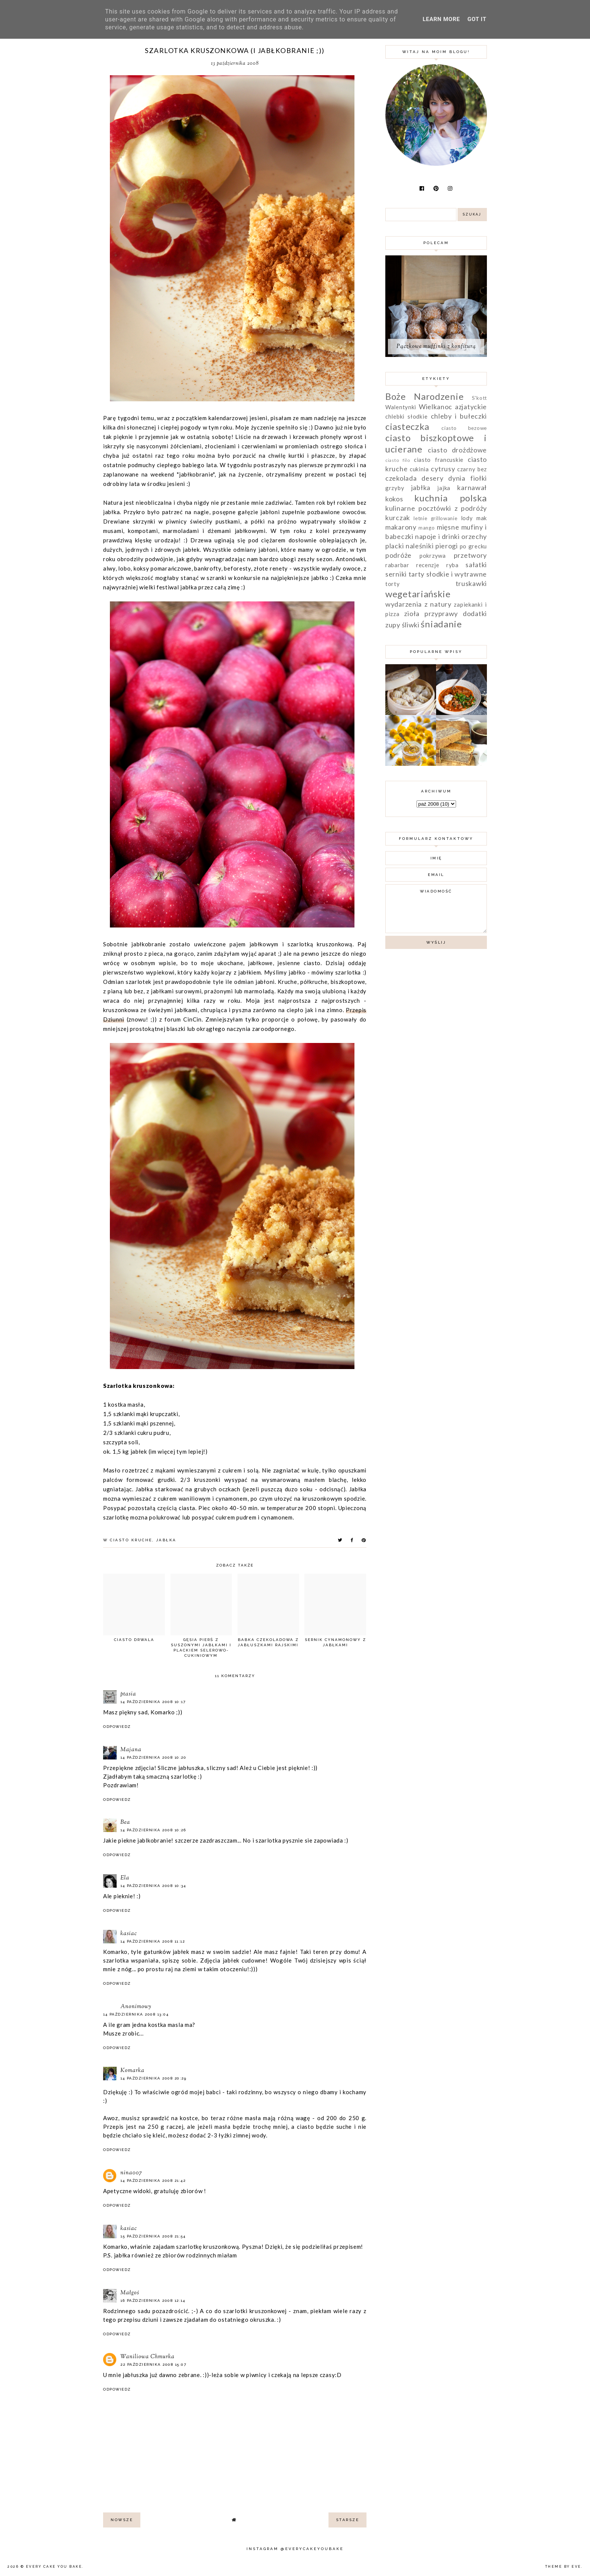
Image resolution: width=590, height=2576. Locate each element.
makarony (401, 527)
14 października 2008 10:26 (153, 1830)
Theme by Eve (563, 2566)
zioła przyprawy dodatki (445, 613)
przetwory (470, 555)
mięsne (448, 527)
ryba (452, 565)
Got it (476, 19)
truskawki (471, 583)
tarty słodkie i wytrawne (448, 574)
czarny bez (472, 469)
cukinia (419, 469)
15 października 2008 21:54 (153, 2236)
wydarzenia (403, 604)
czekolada (401, 478)
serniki (396, 574)
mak (481, 518)
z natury (438, 604)
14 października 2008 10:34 (153, 1886)
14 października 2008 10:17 (153, 1702)
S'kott (479, 398)
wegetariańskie (418, 593)
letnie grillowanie (435, 518)
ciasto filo (397, 460)
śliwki (411, 625)
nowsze (122, 2520)
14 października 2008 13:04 (136, 2014)
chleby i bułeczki (459, 416)
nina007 (131, 2173)
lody (467, 518)
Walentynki (400, 407)
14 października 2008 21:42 (153, 2180)
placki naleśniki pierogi (421, 546)
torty (392, 583)
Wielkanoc (435, 406)
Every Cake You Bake (54, 2566)
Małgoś (129, 2293)
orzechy (474, 536)
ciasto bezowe (464, 428)
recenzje (427, 565)
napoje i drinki (437, 536)
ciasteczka (407, 426)
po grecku (473, 546)
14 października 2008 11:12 (152, 1941)
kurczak (397, 517)
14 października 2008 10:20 (153, 1757)
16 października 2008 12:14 (152, 2300)
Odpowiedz (117, 1726)
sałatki (476, 564)
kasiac (128, 1934)
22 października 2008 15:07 (153, 2364)
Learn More (441, 19)
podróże (398, 555)
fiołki (478, 478)
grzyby (394, 487)
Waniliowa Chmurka (147, 2357)
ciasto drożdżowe (457, 450)
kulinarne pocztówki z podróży (436, 508)
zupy (392, 625)
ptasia (128, 1694)
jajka (443, 487)
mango (426, 528)
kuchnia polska (450, 497)
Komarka (132, 2071)
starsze (347, 2520)
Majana (130, 1750)
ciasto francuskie (439, 459)
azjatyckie (471, 406)
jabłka (166, 1540)
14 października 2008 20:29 (153, 2078)
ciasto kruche (131, 1540)
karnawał (472, 487)
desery (432, 478)
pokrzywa (433, 555)
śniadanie (441, 623)
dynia (456, 478)
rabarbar (397, 565)
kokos (394, 499)
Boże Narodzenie (424, 396)
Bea (125, 1822)
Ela (124, 1878)
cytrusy (443, 468)
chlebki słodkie (406, 416)
